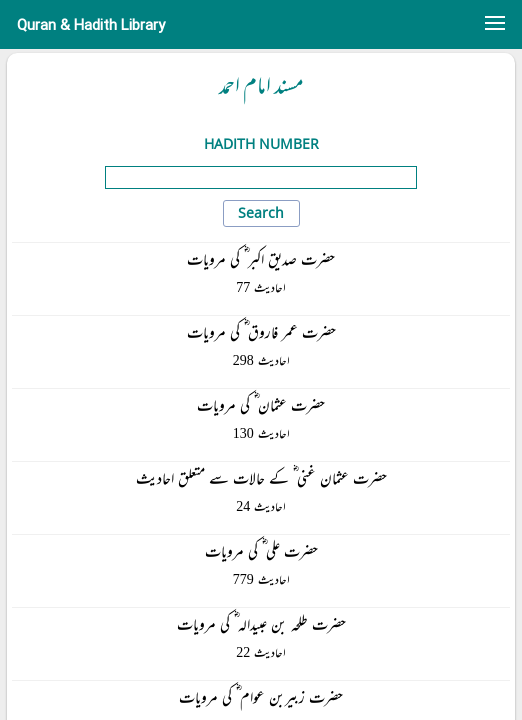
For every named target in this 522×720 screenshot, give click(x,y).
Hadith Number (261, 143)
